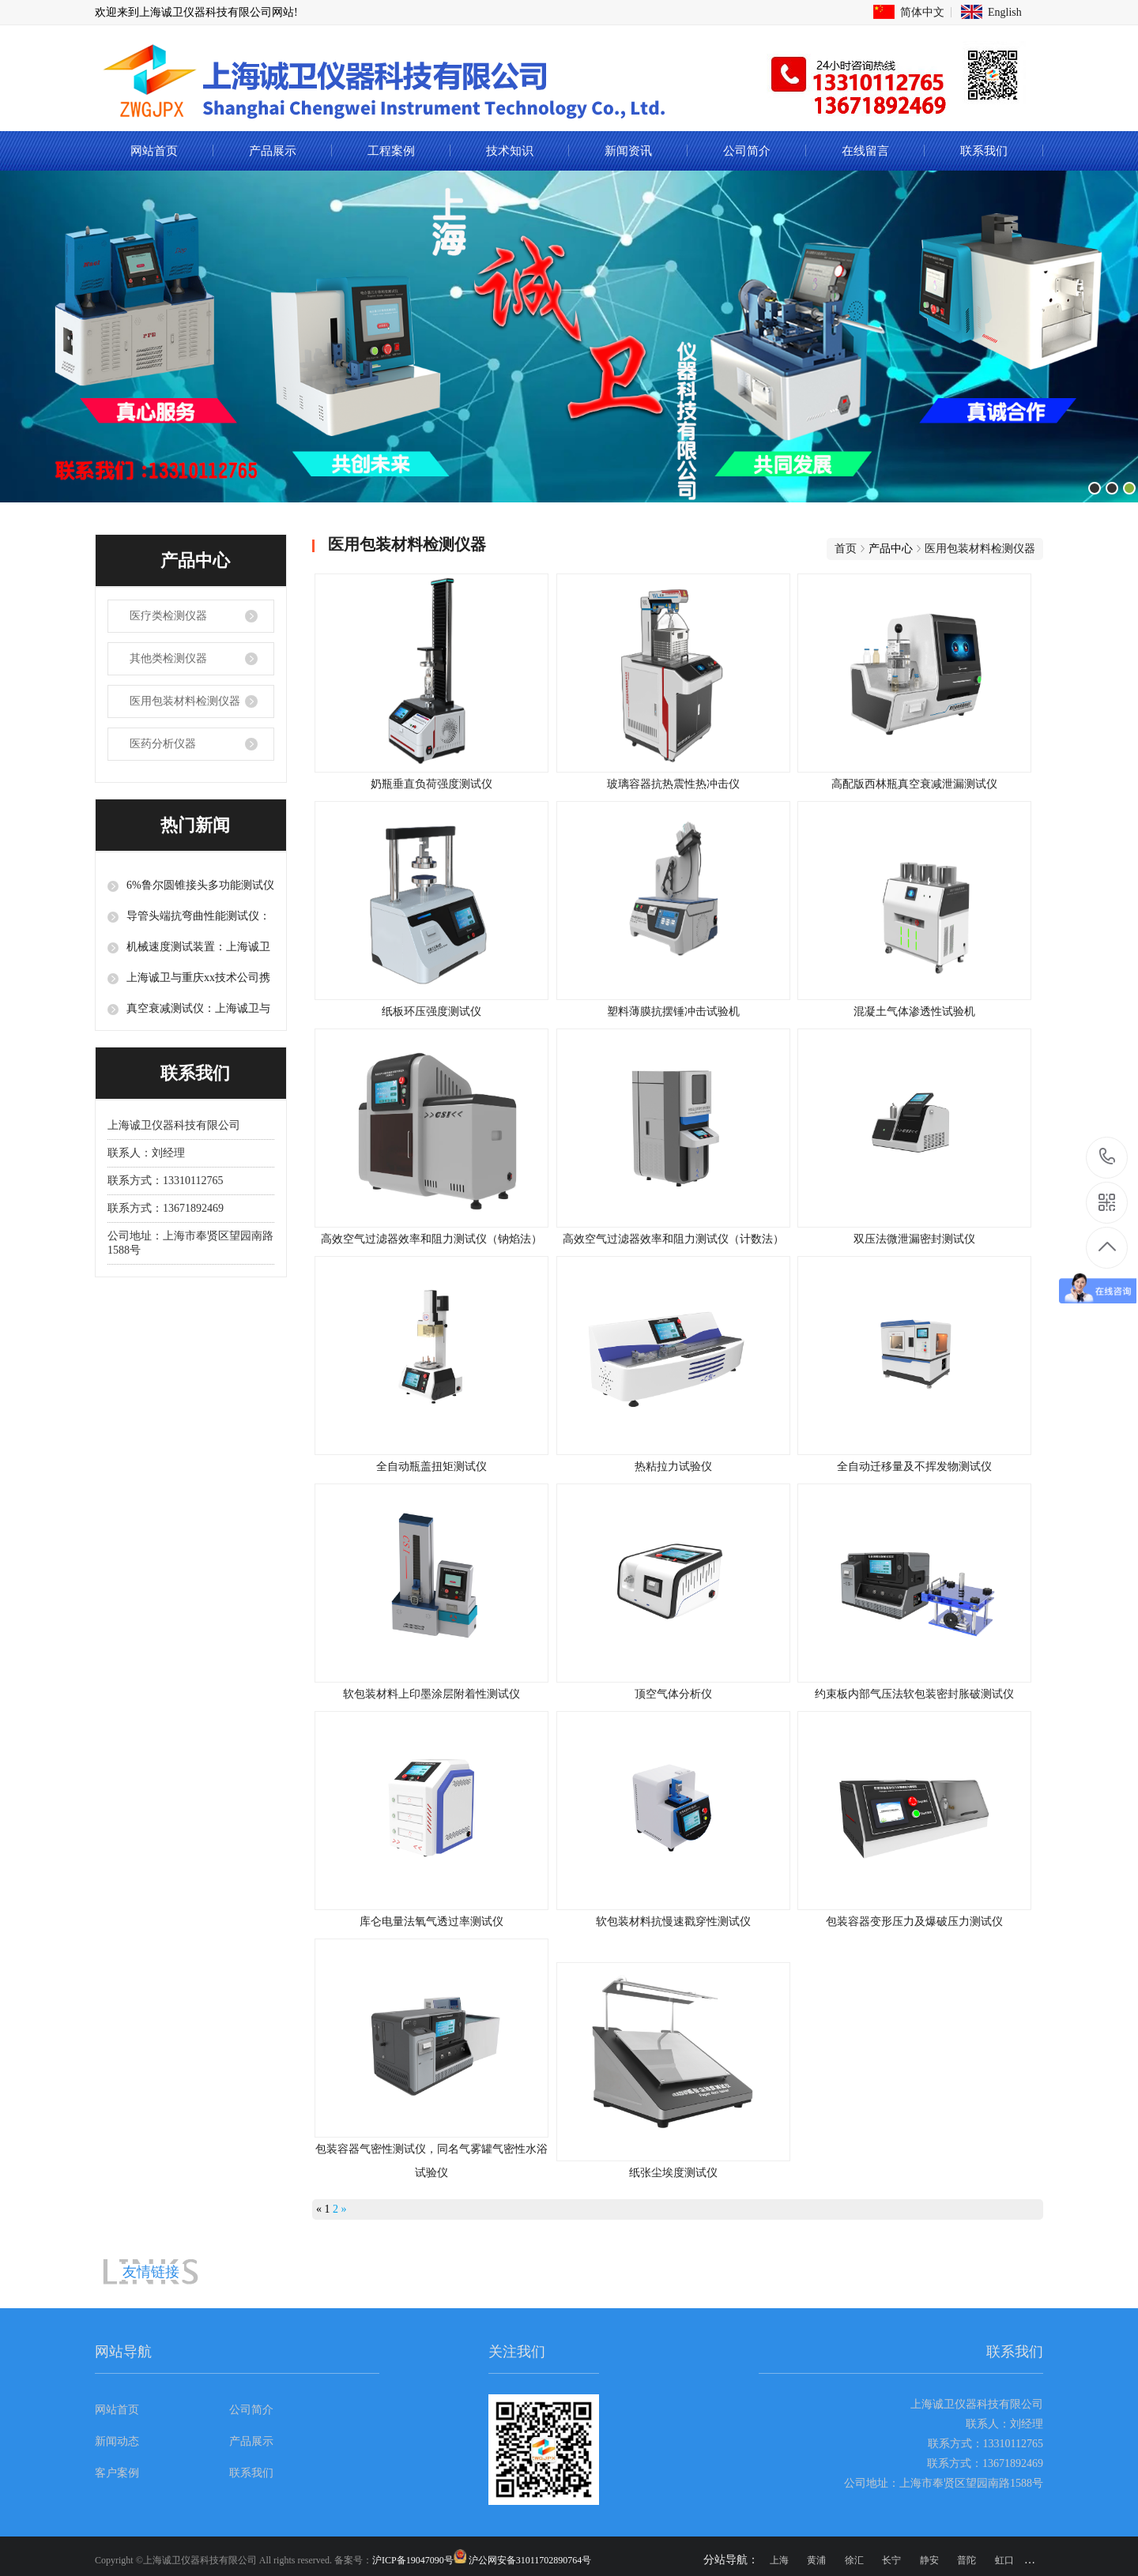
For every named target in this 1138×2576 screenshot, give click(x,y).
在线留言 (865, 151)
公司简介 (747, 151)
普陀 (966, 2560)
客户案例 (117, 2473)
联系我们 (984, 151)
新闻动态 (117, 2441)
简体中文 (922, 12)
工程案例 (391, 151)
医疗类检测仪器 (168, 616)
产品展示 (272, 151)
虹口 (1004, 2560)
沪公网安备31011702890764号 (530, 2560)
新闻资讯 (628, 151)
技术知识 (509, 151)
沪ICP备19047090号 (413, 2560)
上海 (779, 2560)
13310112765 (1108, 1157)
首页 (846, 549)
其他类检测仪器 (168, 658)
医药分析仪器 (163, 744)
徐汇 (854, 2560)
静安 (929, 2560)
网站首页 (154, 151)
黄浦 (816, 2560)
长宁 (891, 2560)
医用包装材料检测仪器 (185, 701)
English (1005, 12)
